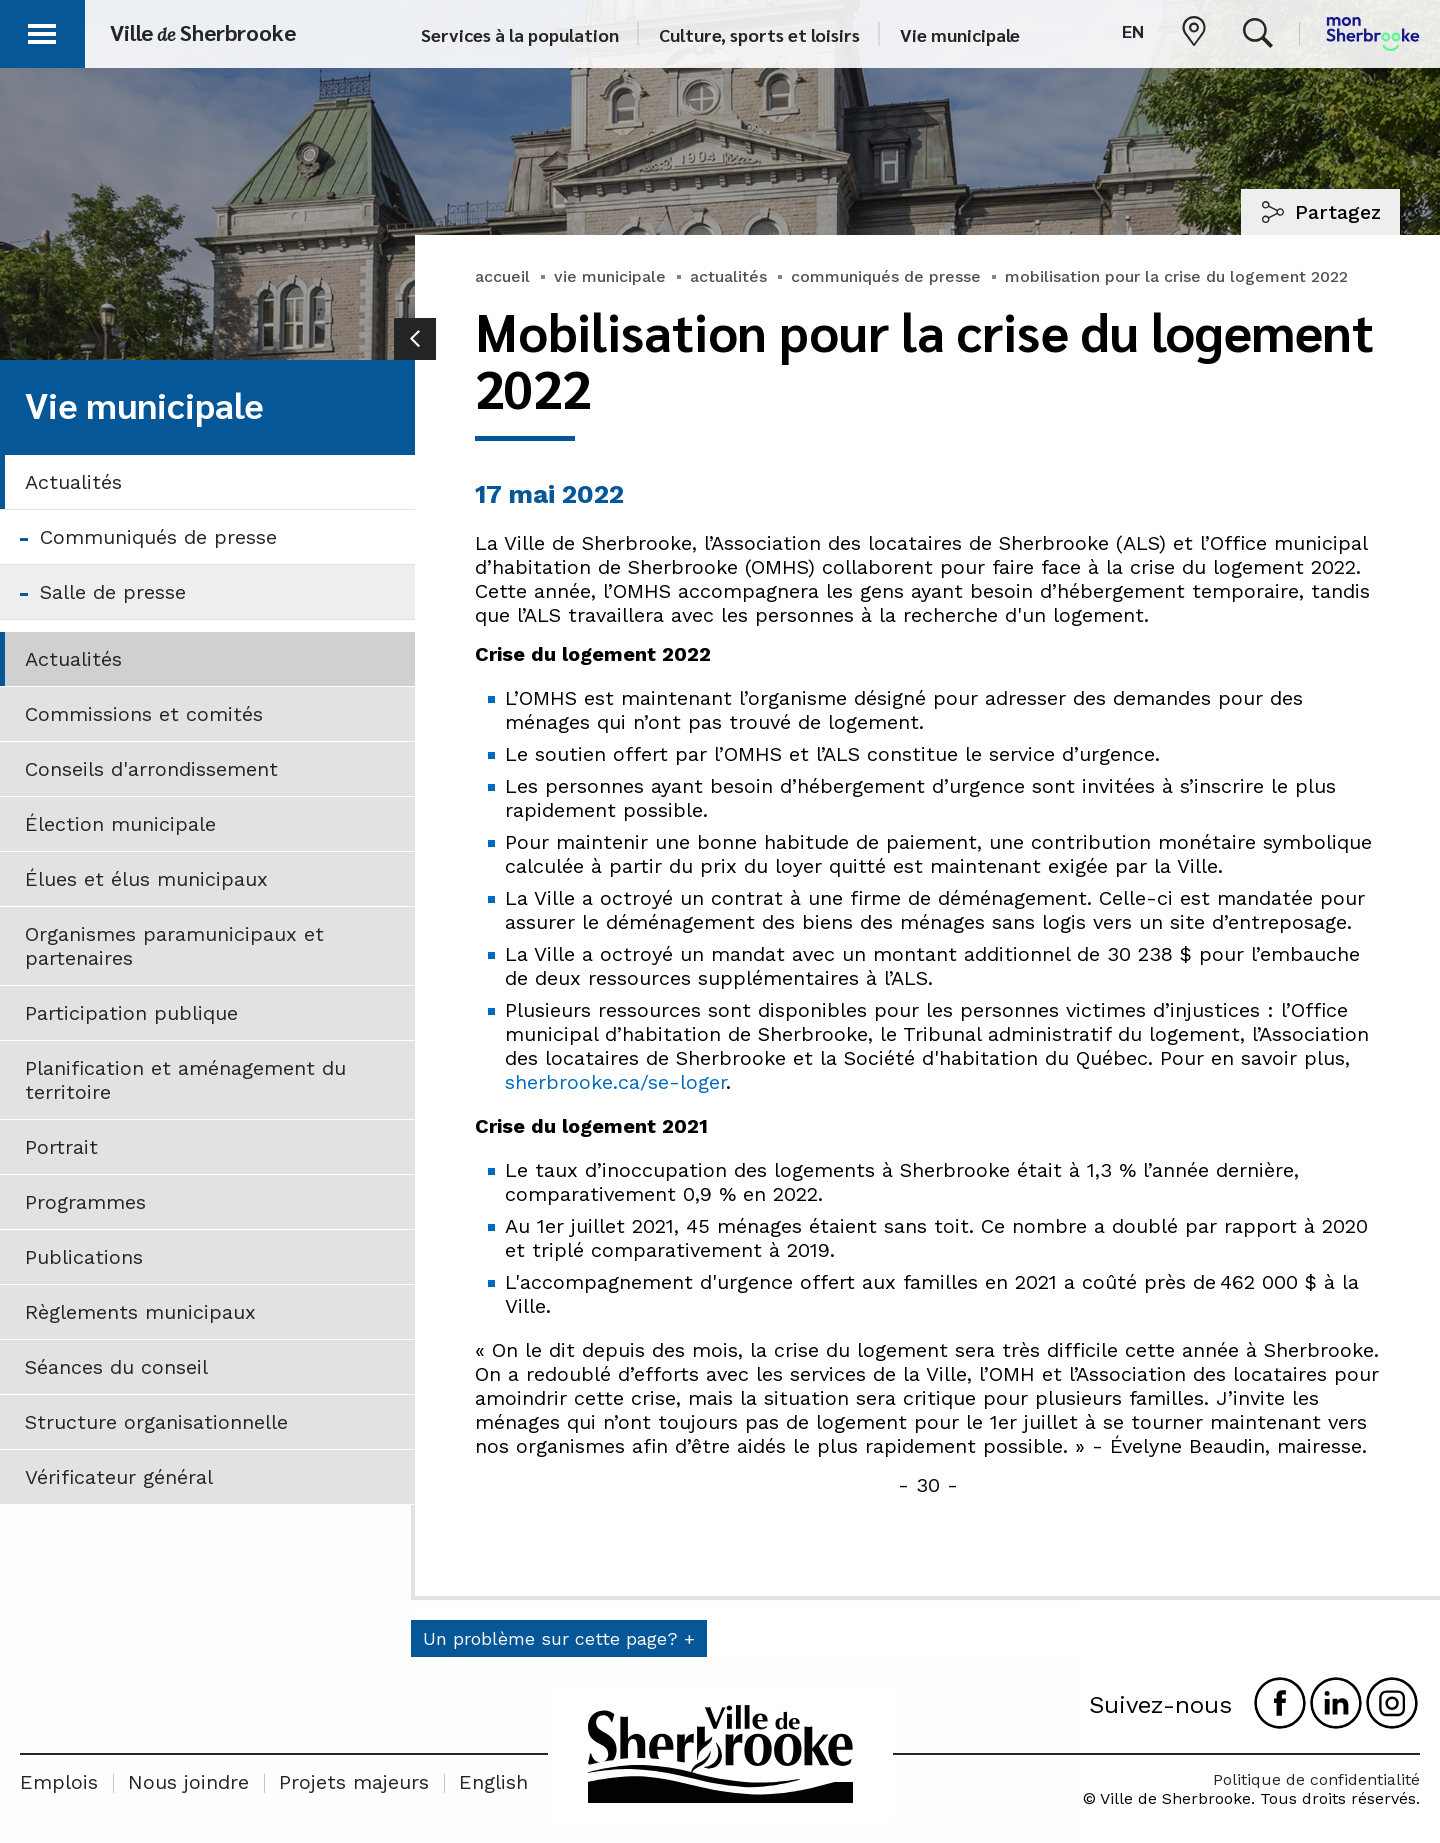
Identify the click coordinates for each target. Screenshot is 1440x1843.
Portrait (61, 1147)
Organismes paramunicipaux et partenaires (174, 946)
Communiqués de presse (158, 537)
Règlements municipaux (140, 1312)
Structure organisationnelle (156, 1422)
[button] (42, 30)
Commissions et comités (144, 714)
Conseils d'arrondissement (151, 769)
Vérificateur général (119, 1477)
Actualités (73, 482)
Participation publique (131, 1013)
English (493, 1782)
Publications (84, 1257)
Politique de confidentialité (1316, 1779)
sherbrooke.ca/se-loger (615, 1082)
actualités (728, 276)
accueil (502, 276)
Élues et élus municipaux (146, 879)
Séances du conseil (116, 1367)
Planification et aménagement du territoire (185, 1080)
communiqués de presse (886, 276)
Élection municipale (120, 824)
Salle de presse (113, 592)
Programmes (85, 1202)
